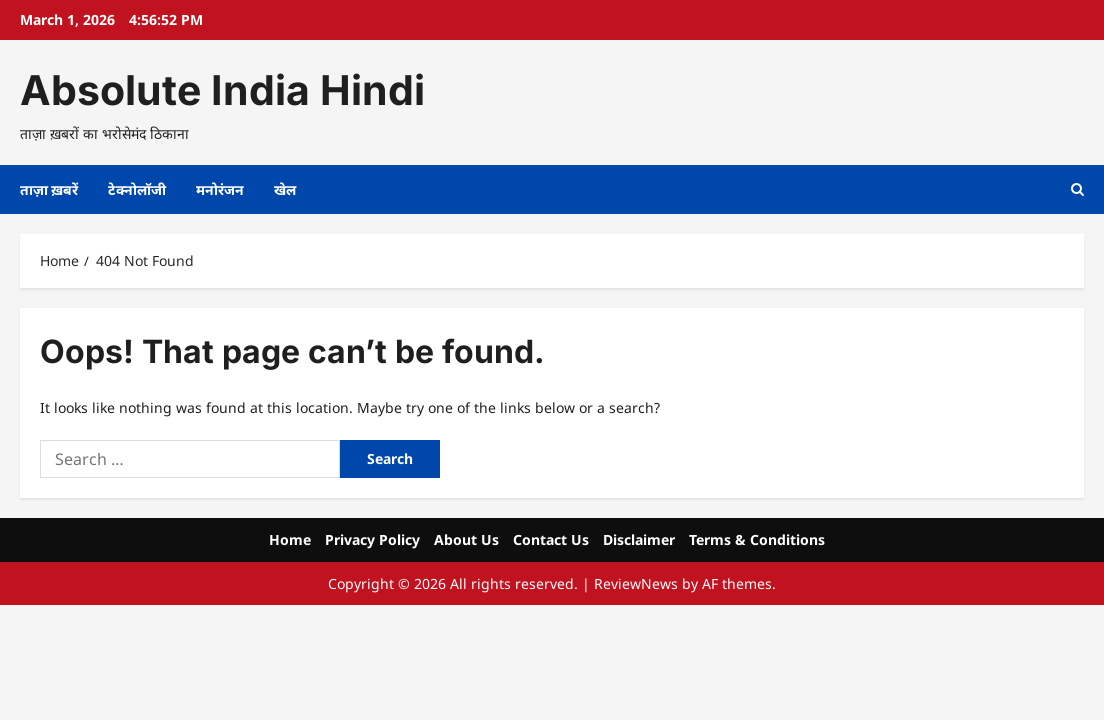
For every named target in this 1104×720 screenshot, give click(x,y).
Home (290, 539)
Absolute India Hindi (222, 90)
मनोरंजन (220, 189)
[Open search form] (1077, 189)
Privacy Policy (372, 539)
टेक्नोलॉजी (137, 189)
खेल (285, 189)
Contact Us (551, 539)
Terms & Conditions (757, 539)
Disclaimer (639, 539)
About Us (466, 539)
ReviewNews (636, 583)
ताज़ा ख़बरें (49, 189)
